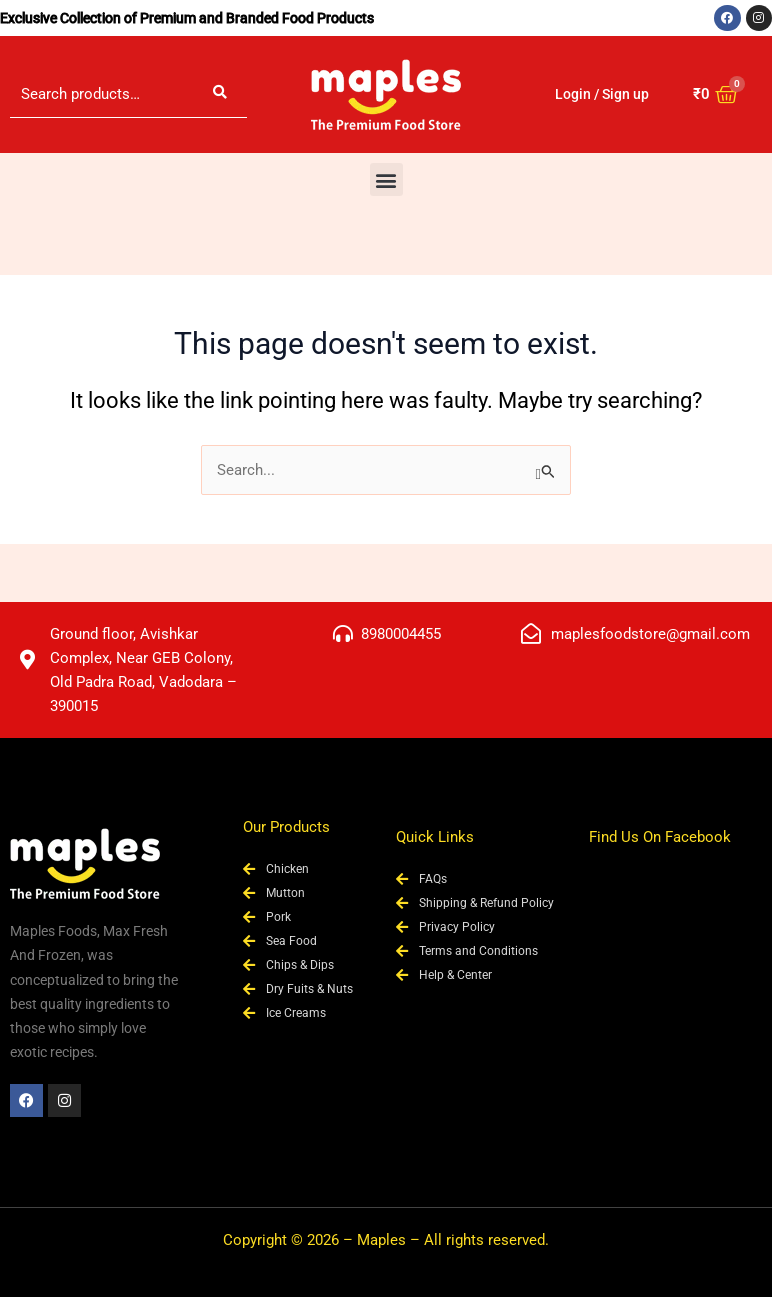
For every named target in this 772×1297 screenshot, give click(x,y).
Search (220, 94)
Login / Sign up (602, 94)
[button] (386, 179)
